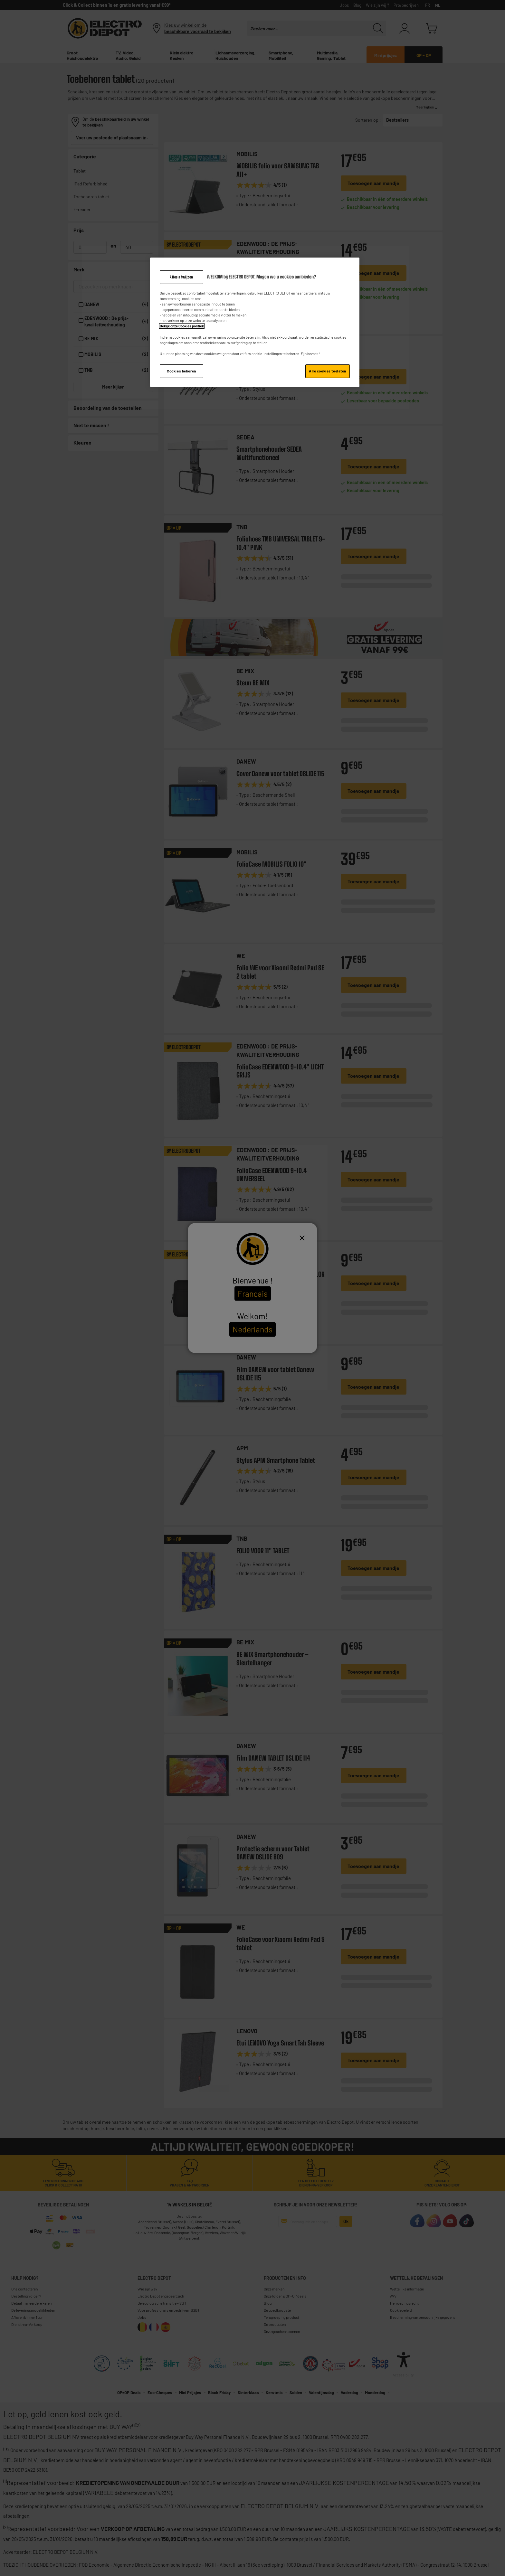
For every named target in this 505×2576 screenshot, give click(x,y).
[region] (254, 322)
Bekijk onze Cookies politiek (182, 326)
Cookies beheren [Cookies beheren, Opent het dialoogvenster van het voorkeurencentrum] (181, 371)
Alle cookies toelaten (327, 371)
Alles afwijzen (181, 277)
